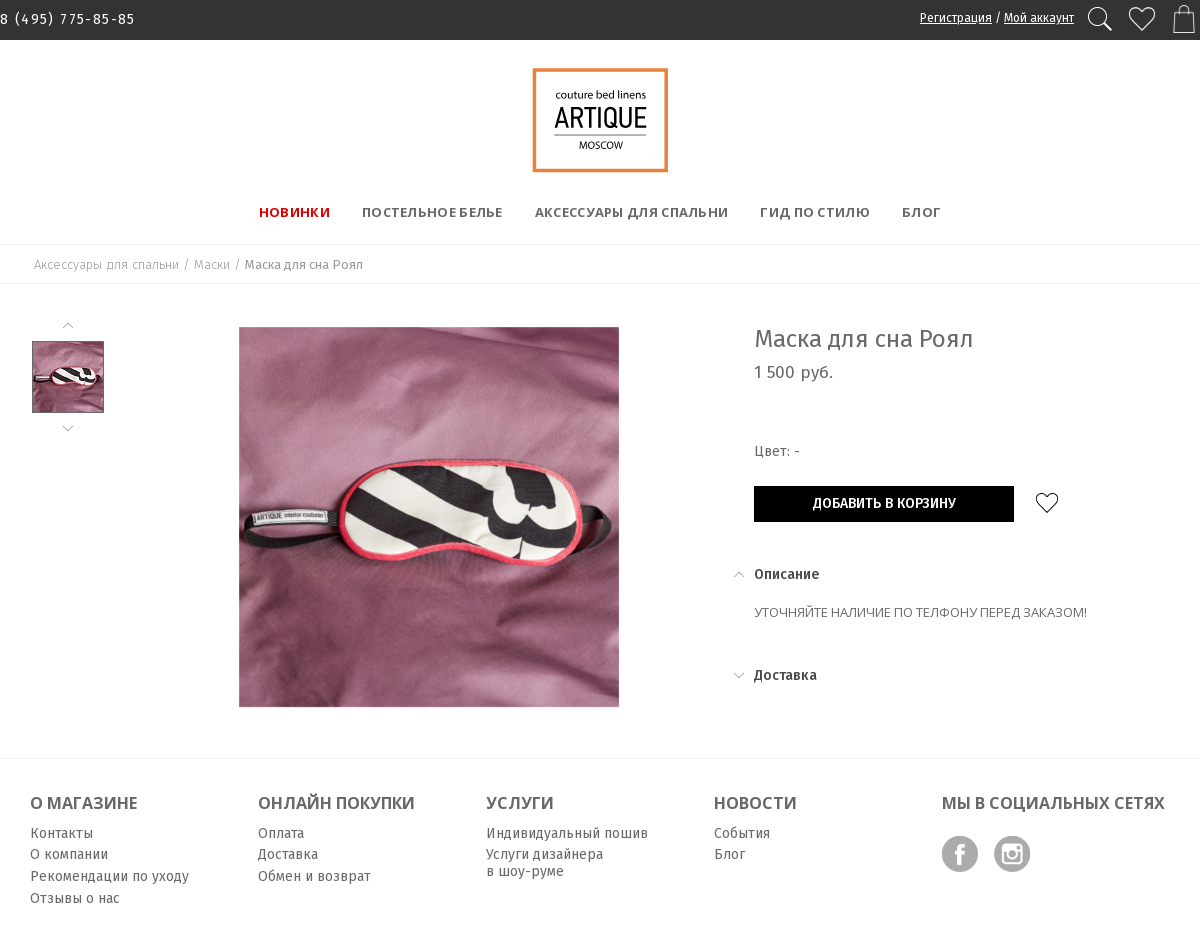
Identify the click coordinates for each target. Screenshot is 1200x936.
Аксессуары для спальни (632, 212)
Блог (921, 212)
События (742, 833)
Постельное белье (432, 212)
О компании (69, 854)
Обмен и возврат (314, 876)
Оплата (281, 833)
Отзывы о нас (75, 898)
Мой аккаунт (1039, 18)
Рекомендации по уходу (109, 876)
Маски (212, 264)
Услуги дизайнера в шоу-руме (544, 863)
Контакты (61, 833)
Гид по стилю (815, 212)
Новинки (294, 212)
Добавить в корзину (884, 503)
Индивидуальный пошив (567, 833)
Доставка (288, 854)
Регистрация (956, 18)
